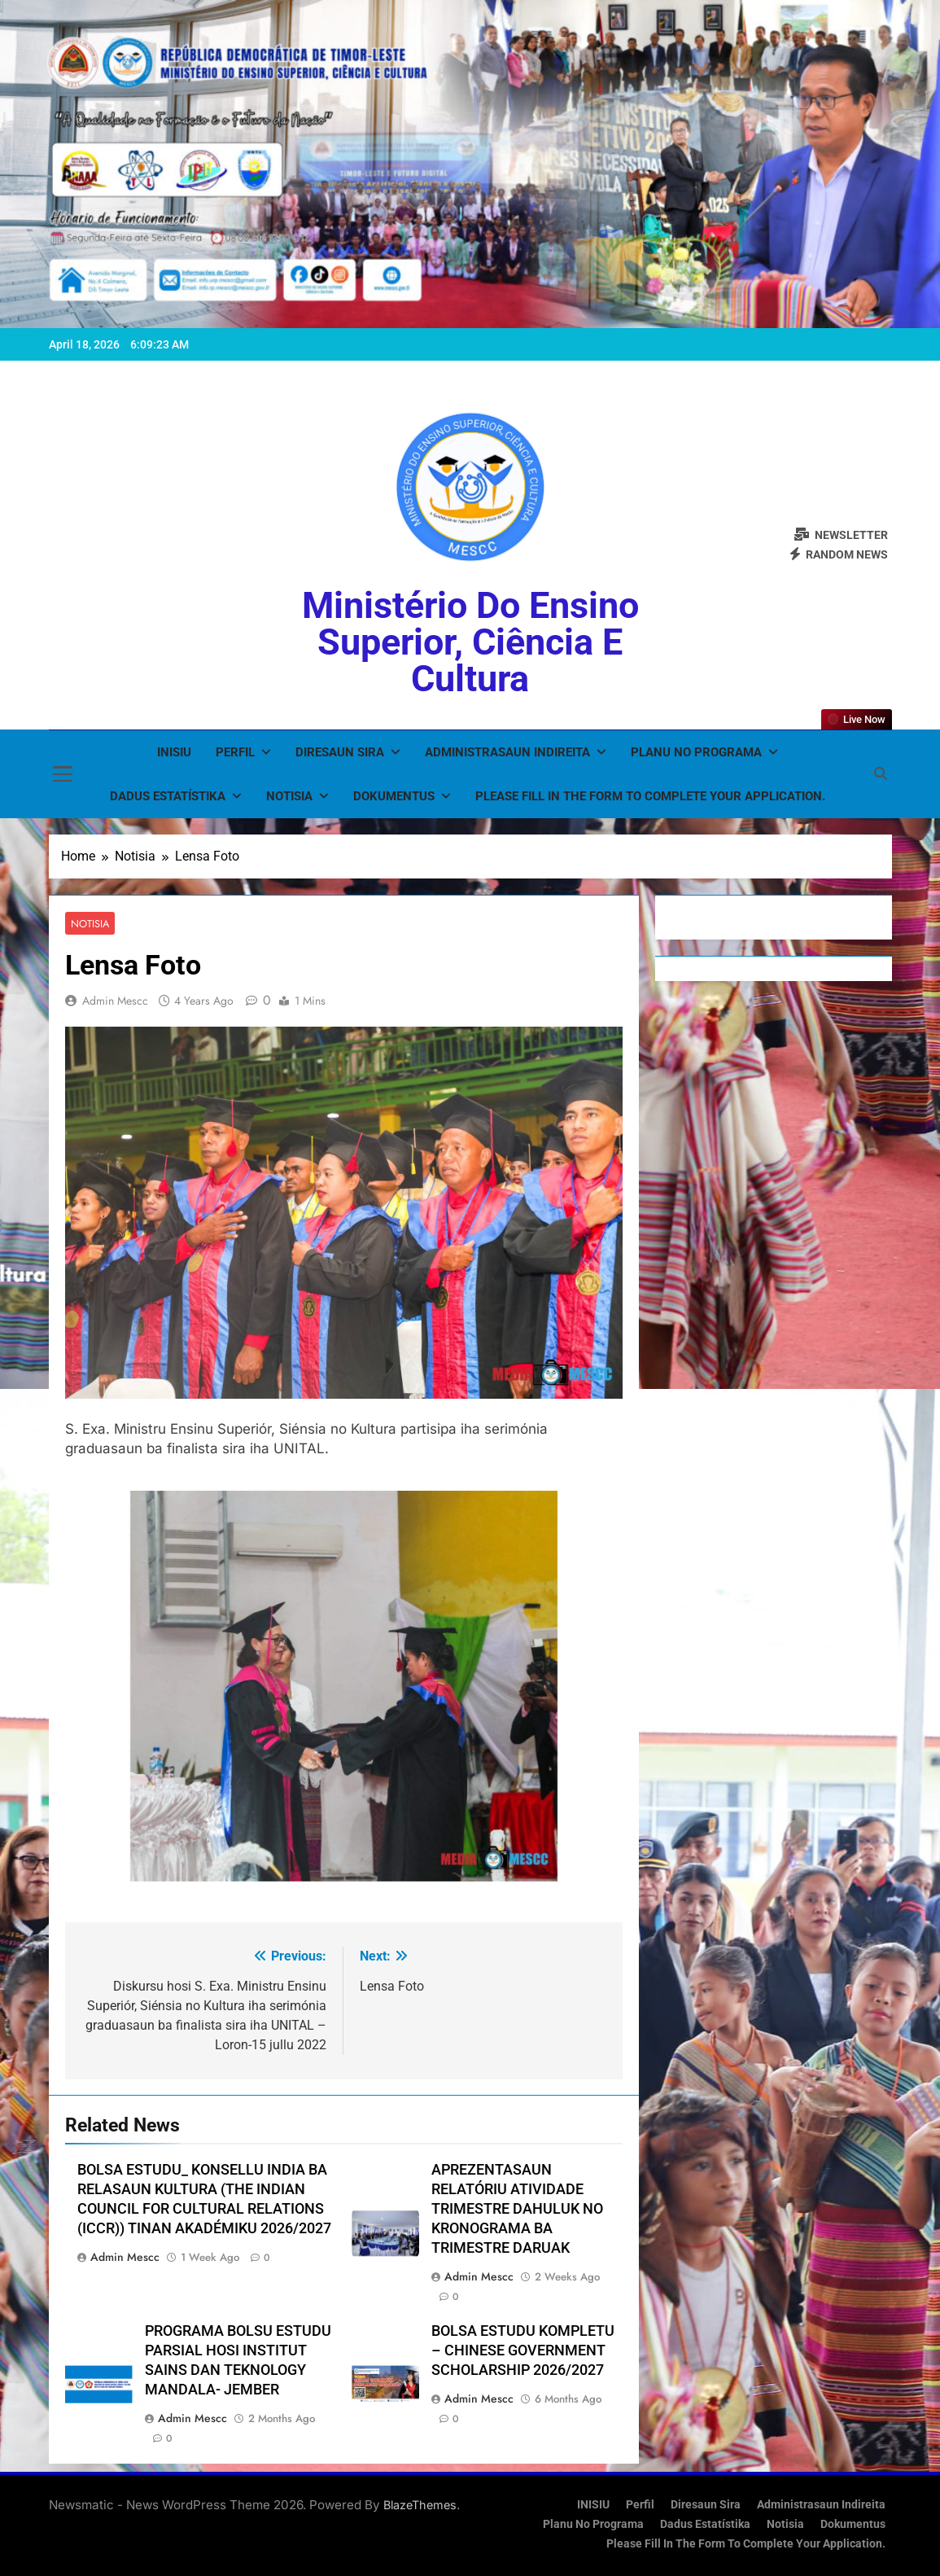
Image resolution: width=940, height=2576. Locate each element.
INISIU (174, 752)
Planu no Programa (696, 752)
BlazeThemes (420, 2505)
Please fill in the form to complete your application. (650, 796)
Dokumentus (394, 796)
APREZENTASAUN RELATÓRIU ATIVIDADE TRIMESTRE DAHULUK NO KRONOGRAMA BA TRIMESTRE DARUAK (517, 2209)
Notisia (289, 796)
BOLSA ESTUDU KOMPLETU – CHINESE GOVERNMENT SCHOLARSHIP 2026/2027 (522, 2351)
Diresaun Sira (339, 752)
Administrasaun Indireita (507, 752)
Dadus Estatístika (167, 796)
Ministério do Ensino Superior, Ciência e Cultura (470, 642)
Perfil (235, 752)
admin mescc (115, 1001)
